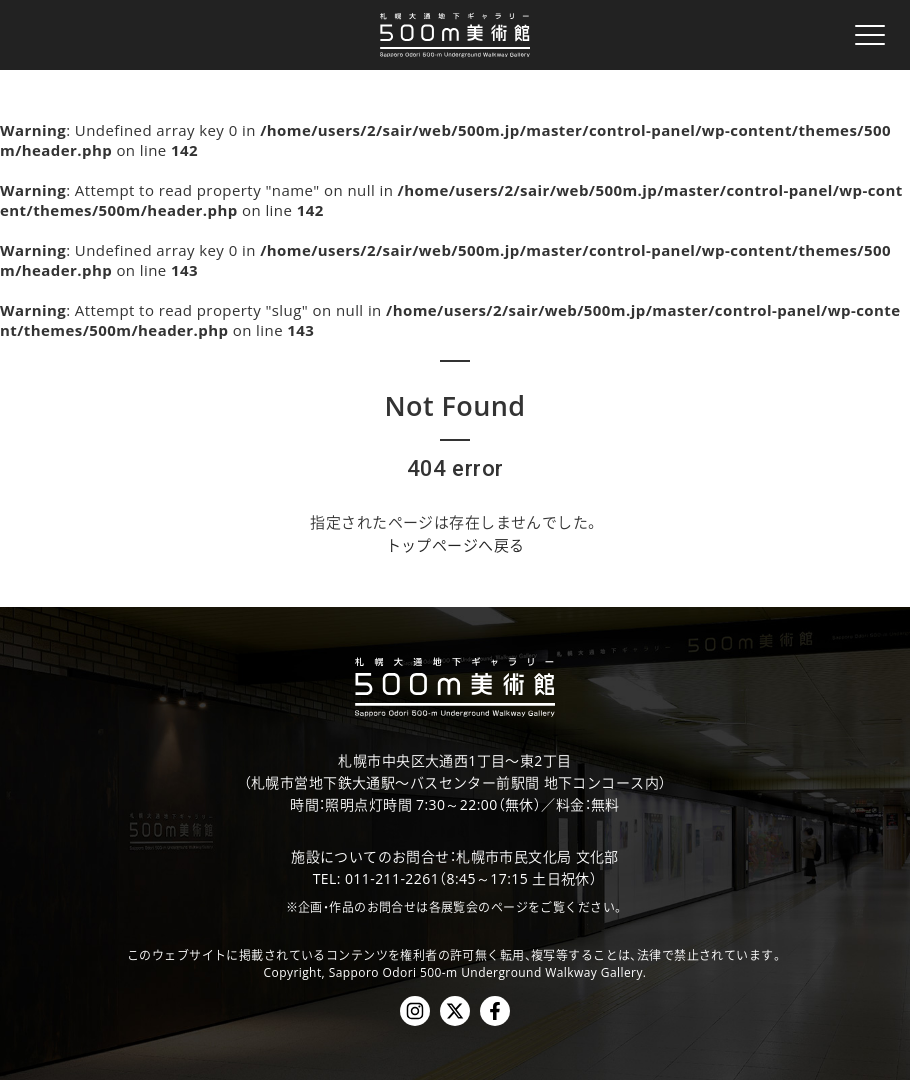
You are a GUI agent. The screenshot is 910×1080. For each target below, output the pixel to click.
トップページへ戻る (455, 545)
